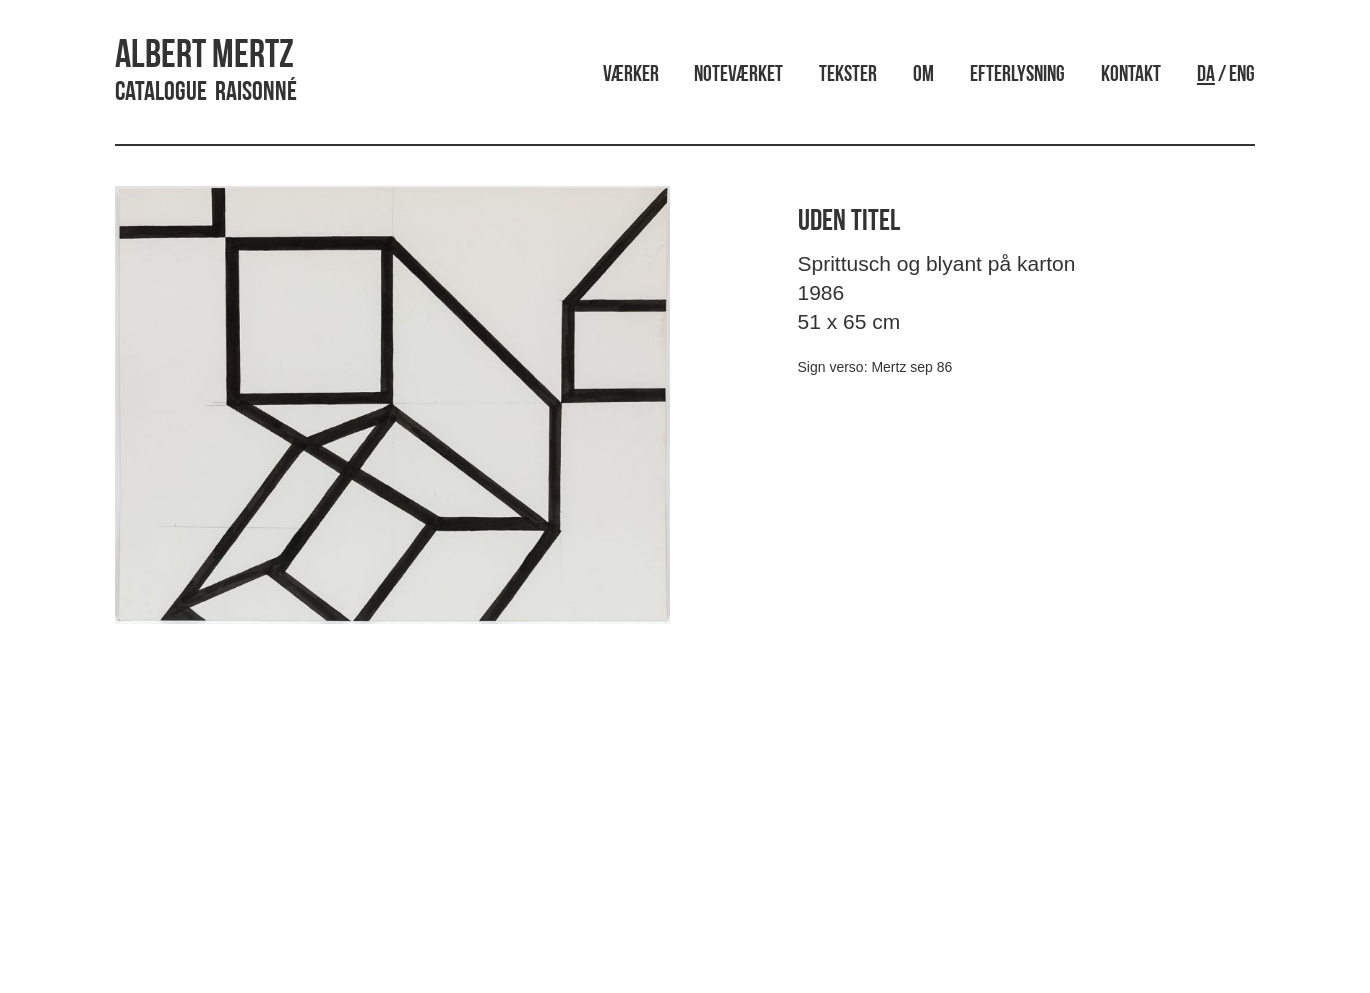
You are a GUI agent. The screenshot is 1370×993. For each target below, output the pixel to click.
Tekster (848, 75)
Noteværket (738, 75)
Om (923, 75)
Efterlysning (1017, 75)
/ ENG (1226, 75)
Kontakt (1131, 75)
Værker (631, 75)
